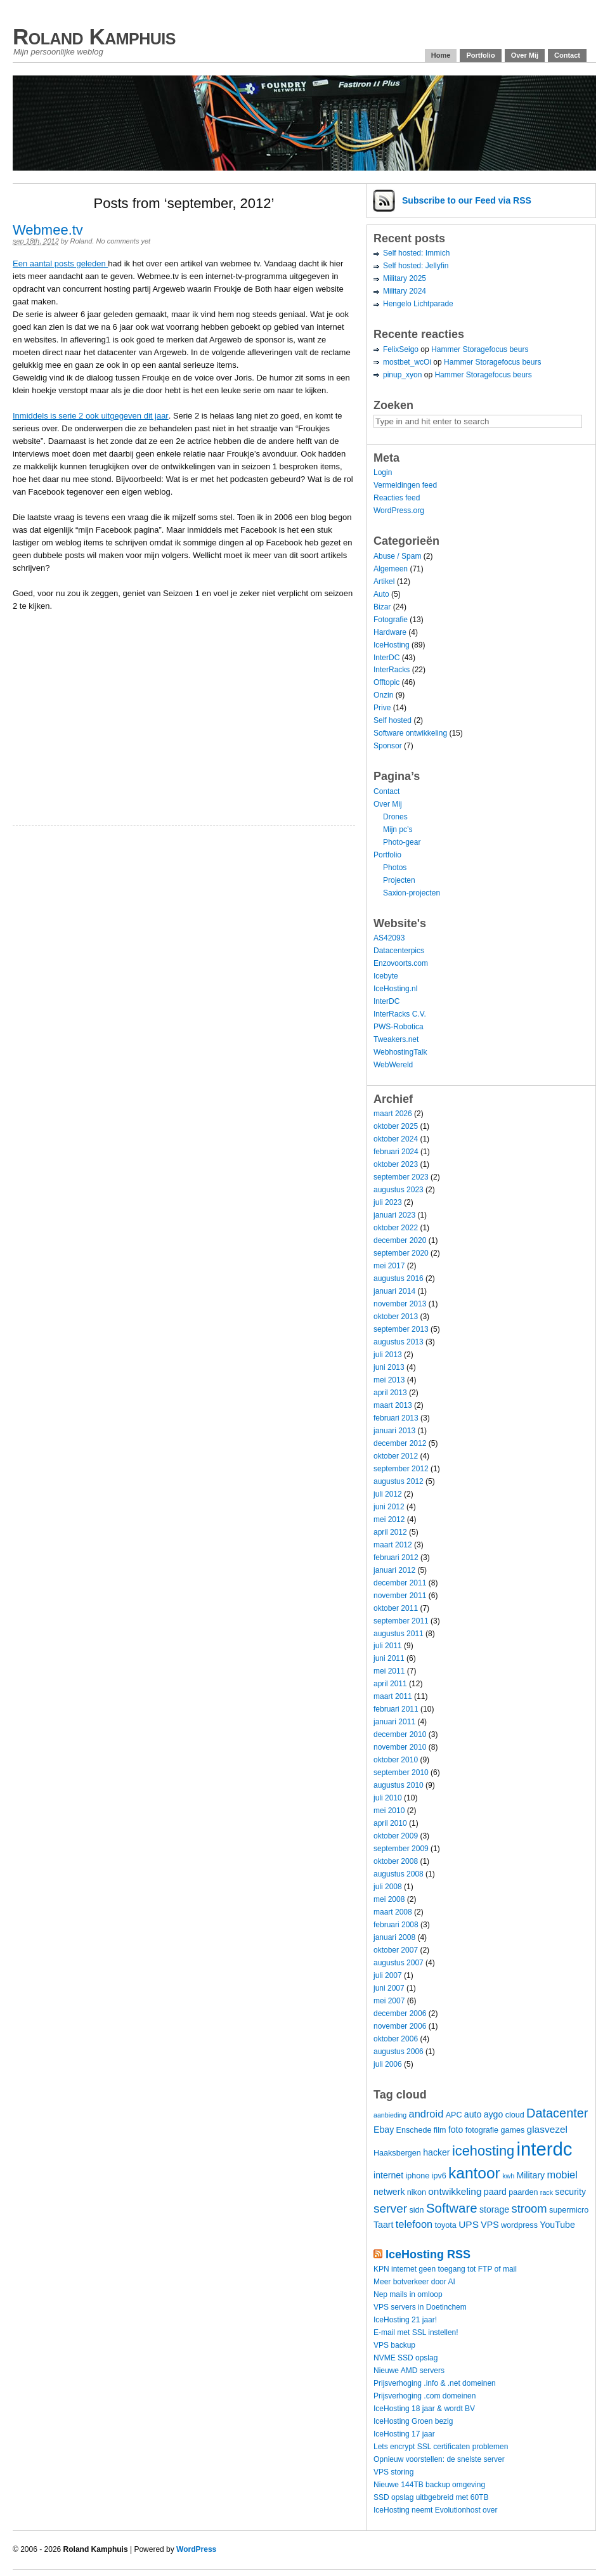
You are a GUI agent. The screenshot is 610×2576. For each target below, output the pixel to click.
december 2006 (399, 2013)
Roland (81, 241)
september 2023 (401, 1177)
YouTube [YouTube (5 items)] (557, 2225)
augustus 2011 (398, 1633)
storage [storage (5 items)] (494, 2209)
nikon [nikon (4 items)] (416, 2192)
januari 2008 (394, 1937)
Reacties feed (396, 497)
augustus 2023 (398, 1189)
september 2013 (401, 1329)
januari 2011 (394, 1721)
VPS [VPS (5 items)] (489, 2225)
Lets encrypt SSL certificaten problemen (440, 2446)
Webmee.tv (48, 230)
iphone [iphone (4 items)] (417, 2175)
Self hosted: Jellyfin (415, 265)
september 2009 (401, 1848)
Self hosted (392, 720)
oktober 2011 (395, 1608)
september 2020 (401, 1253)
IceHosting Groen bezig (413, 2421)
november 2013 (399, 1303)
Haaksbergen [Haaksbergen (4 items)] (397, 2153)
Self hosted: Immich (416, 253)
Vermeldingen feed (405, 485)
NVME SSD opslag (405, 2357)
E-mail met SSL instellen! (415, 2332)
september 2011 (401, 1621)
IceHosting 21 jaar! (405, 2319)
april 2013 (390, 1392)
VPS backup (394, 2345)
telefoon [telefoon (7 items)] (414, 2224)
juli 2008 (387, 1886)
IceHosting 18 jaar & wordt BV (424, 2408)
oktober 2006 (395, 2038)
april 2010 (390, 1823)
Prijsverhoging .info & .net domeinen (434, 2383)
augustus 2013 (398, 1341)
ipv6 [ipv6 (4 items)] (439, 2175)
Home (441, 55)
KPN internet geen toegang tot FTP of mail (445, 2269)
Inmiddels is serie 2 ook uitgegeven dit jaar (91, 415)
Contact (567, 55)
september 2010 (401, 1772)
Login (382, 472)
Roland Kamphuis (94, 36)
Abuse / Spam (397, 556)
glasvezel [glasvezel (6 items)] (547, 2129)
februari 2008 (396, 1924)
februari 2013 (396, 1418)
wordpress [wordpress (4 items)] (519, 2225)
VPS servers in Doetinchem (420, 2307)
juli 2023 (387, 1202)
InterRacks (391, 669)
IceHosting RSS (428, 2254)
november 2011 (399, 1595)
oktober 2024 (395, 1139)
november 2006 (399, 2026)
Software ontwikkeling (410, 733)
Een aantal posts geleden (60, 263)
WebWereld (393, 1064)
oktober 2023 (395, 1164)
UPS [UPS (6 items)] (468, 2224)
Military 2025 (404, 278)
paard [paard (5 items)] (495, 2192)
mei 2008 (389, 1899)
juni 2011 (389, 1658)
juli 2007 (387, 1975)
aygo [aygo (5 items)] (493, 2114)
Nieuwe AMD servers (409, 2370)
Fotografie (390, 619)
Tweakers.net (396, 1039)
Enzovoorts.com (400, 963)
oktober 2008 (395, 1861)
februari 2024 (396, 1151)
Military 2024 (404, 291)
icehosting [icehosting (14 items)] (483, 2151)
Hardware (389, 632)
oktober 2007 (395, 1950)
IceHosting (391, 645)
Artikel (383, 581)
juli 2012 (387, 1494)
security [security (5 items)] (570, 2192)
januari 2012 (394, 1570)
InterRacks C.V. (399, 1014)
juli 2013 (387, 1354)
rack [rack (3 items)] (546, 2192)
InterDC (386, 657)
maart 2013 (392, 1405)
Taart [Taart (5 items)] (383, 2225)
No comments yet (123, 241)
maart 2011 (392, 1696)
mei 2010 (389, 1810)
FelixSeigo (401, 349)
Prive (382, 707)
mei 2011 (389, 1671)
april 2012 (390, 1532)
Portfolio (480, 55)
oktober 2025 (395, 1126)
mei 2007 (389, 2000)
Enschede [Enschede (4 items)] (414, 2130)
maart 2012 (392, 1544)
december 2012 (399, 1443)
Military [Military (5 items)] (530, 2175)
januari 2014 (394, 1291)
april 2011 (390, 1683)
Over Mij (524, 55)
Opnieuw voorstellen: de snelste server (439, 2459)
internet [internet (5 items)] (388, 2175)
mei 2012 (389, 1519)
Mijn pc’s (397, 829)
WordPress (196, 2549)
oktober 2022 (395, 1227)
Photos (394, 867)
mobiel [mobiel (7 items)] (562, 2174)
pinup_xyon (402, 374)
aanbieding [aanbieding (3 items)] (389, 2115)
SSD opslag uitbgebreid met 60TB (430, 2497)
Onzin (383, 695)
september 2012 (401, 1468)
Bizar (382, 606)
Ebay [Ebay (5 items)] (383, 2129)
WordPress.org (398, 510)
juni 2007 (389, 1988)
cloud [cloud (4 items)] (514, 2115)
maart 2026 (392, 1113)
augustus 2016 (398, 1278)
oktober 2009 (395, 1835)
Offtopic (386, 682)
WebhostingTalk (400, 1052)
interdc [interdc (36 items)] (545, 2148)
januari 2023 (394, 1215)
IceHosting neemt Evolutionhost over (435, 2510)
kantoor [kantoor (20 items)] (474, 2173)
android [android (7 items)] (426, 2113)
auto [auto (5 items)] (473, 2114)
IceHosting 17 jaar (404, 2434)
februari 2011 (396, 1709)
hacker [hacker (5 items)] (436, 2152)
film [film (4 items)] (440, 2130)
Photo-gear (401, 842)
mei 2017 (389, 1265)
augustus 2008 (398, 1874)
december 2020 (399, 1240)
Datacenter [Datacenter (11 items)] (557, 2113)
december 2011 (399, 1582)
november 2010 (399, 1747)
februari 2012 (396, 1557)
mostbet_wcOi (407, 362)
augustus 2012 (398, 1481)
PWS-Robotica (398, 1026)
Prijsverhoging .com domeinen (424, 2395)
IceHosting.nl (395, 988)
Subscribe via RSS (466, 200)
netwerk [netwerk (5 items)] (389, 2192)
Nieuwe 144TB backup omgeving (429, 2484)
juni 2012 (389, 1506)
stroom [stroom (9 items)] (529, 2208)
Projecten (399, 880)
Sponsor (387, 745)
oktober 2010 (395, 1759)
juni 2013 (389, 1367)
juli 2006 (387, 2064)
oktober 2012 (395, 1456)
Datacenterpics (398, 950)
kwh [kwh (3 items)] (508, 2176)
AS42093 (389, 937)
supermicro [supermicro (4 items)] (568, 2210)
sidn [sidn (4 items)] (416, 2210)
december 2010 (399, 1734)
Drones (395, 816)
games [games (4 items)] (512, 2130)
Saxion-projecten (411, 892)
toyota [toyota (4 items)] (446, 2225)
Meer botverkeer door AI (414, 2281)
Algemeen (390, 568)
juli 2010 (387, 1797)
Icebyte (385, 976)
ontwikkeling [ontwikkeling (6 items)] (454, 2191)
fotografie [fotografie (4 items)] (481, 2130)
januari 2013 (394, 1430)
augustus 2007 (398, 1962)
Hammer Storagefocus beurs (479, 349)
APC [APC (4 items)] (454, 2115)
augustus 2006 (398, 2051)
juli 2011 (387, 1645)
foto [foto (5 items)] (456, 2129)
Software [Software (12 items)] (451, 2208)
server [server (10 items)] (390, 2208)
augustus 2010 (398, 1785)
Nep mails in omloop (408, 2294)
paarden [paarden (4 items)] (523, 2192)
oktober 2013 (395, 1316)
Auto (381, 594)
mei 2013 (389, 1380)
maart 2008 (392, 1912)
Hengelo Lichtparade (418, 303)
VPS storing (393, 2472)
